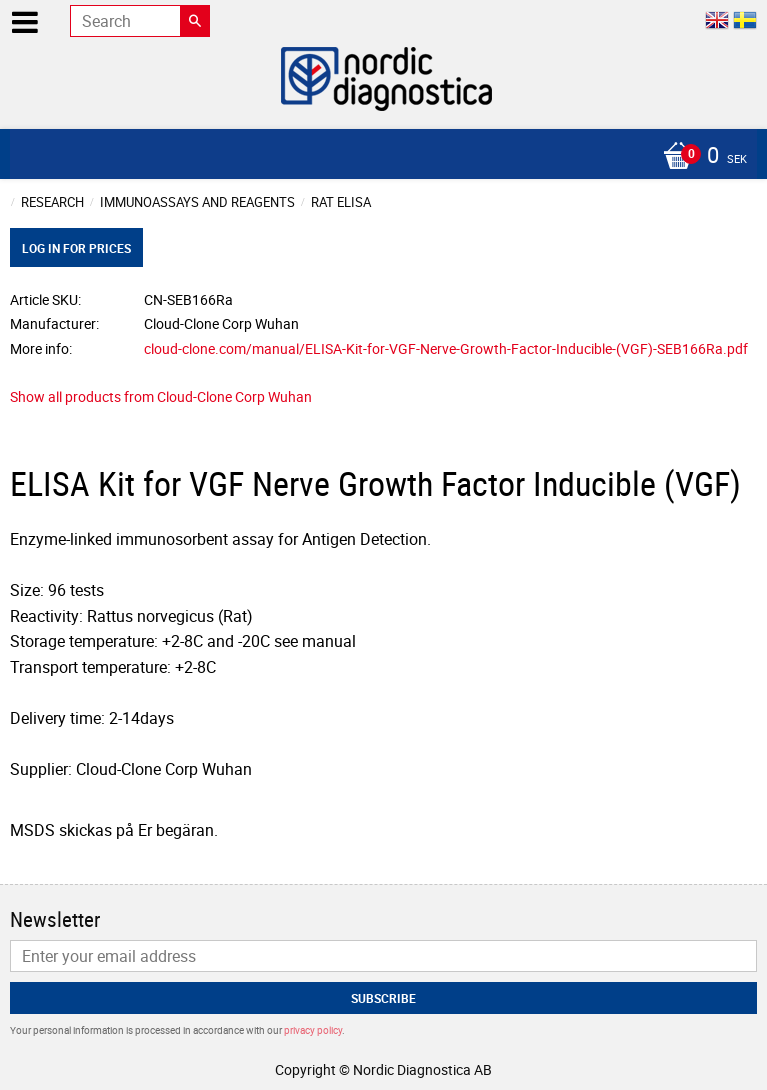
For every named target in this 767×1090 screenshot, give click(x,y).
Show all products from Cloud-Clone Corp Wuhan (161, 396)
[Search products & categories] (140, 21)
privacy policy (313, 1030)
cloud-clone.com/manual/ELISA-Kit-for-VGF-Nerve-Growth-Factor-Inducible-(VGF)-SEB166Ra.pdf (446, 348)
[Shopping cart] (378, 157)
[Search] (195, 21)
